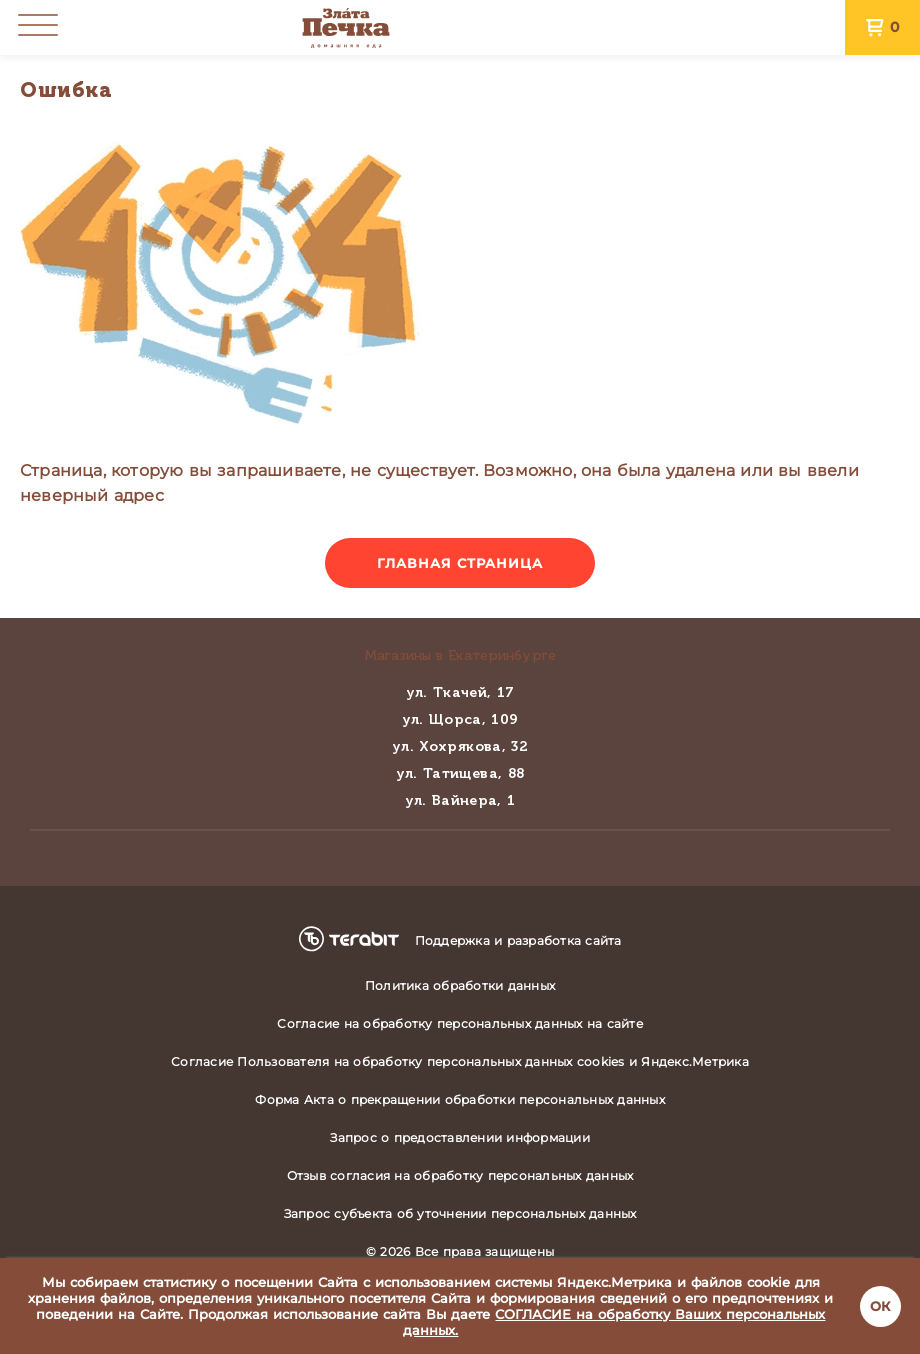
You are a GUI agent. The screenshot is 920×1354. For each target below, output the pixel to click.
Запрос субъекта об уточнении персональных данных (460, 1213)
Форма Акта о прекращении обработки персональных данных (460, 1099)
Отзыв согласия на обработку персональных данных (460, 1175)
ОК (880, 1306)
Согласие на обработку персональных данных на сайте (460, 1023)
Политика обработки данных (460, 985)
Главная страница (460, 563)
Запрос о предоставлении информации (460, 1137)
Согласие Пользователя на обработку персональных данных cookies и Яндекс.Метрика (460, 1061)
